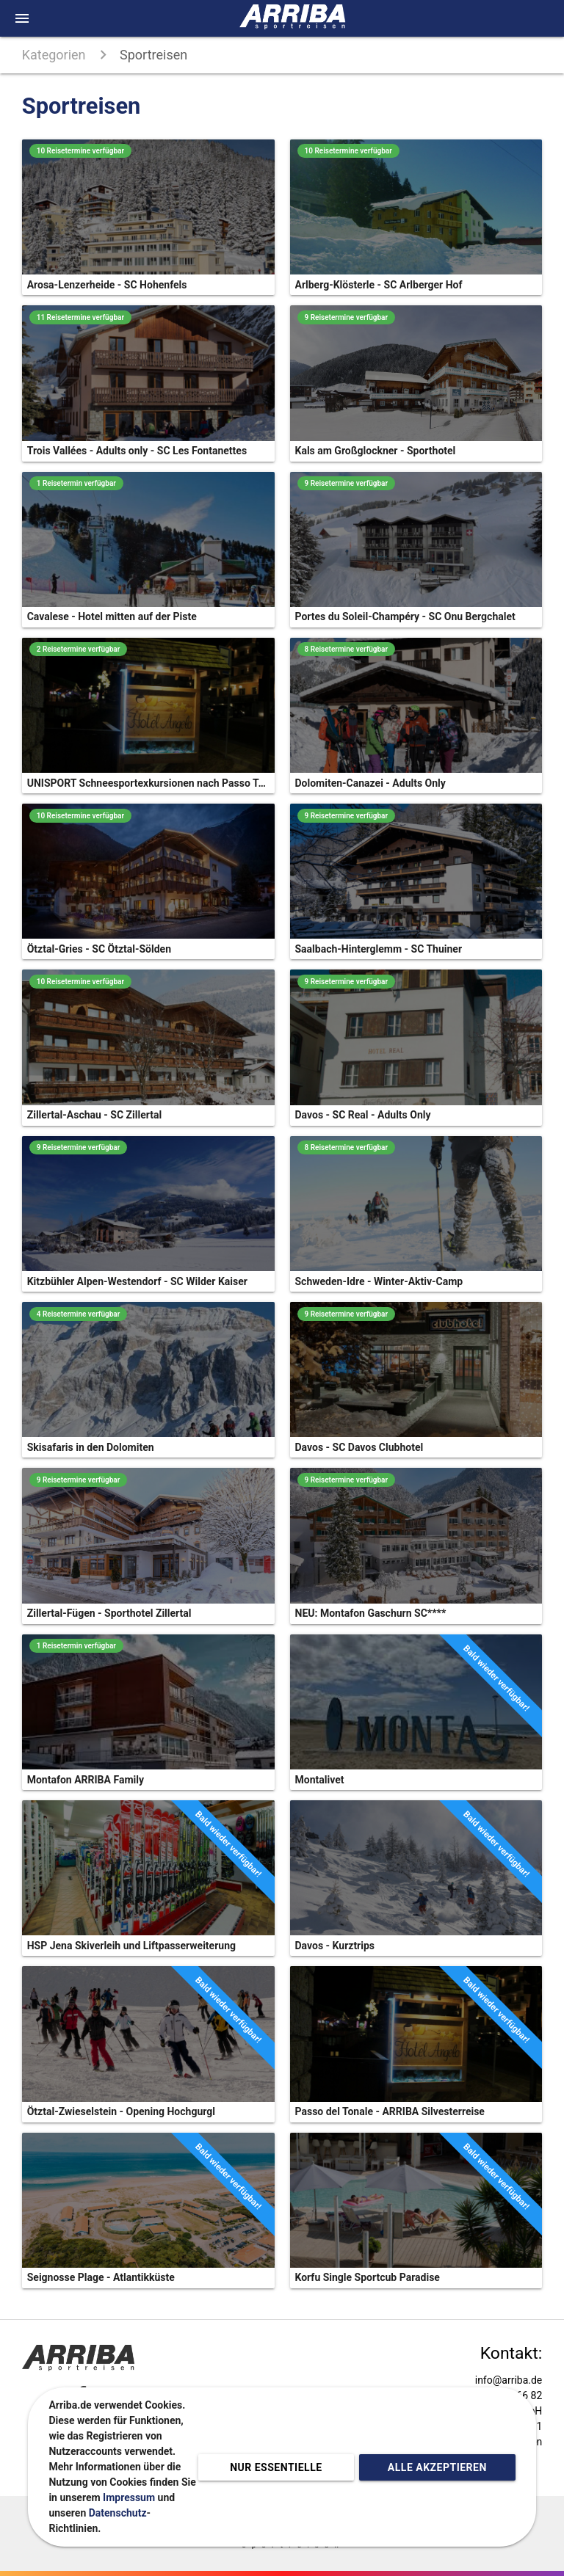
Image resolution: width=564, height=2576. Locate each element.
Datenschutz (118, 2513)
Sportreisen (153, 54)
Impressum (129, 2497)
